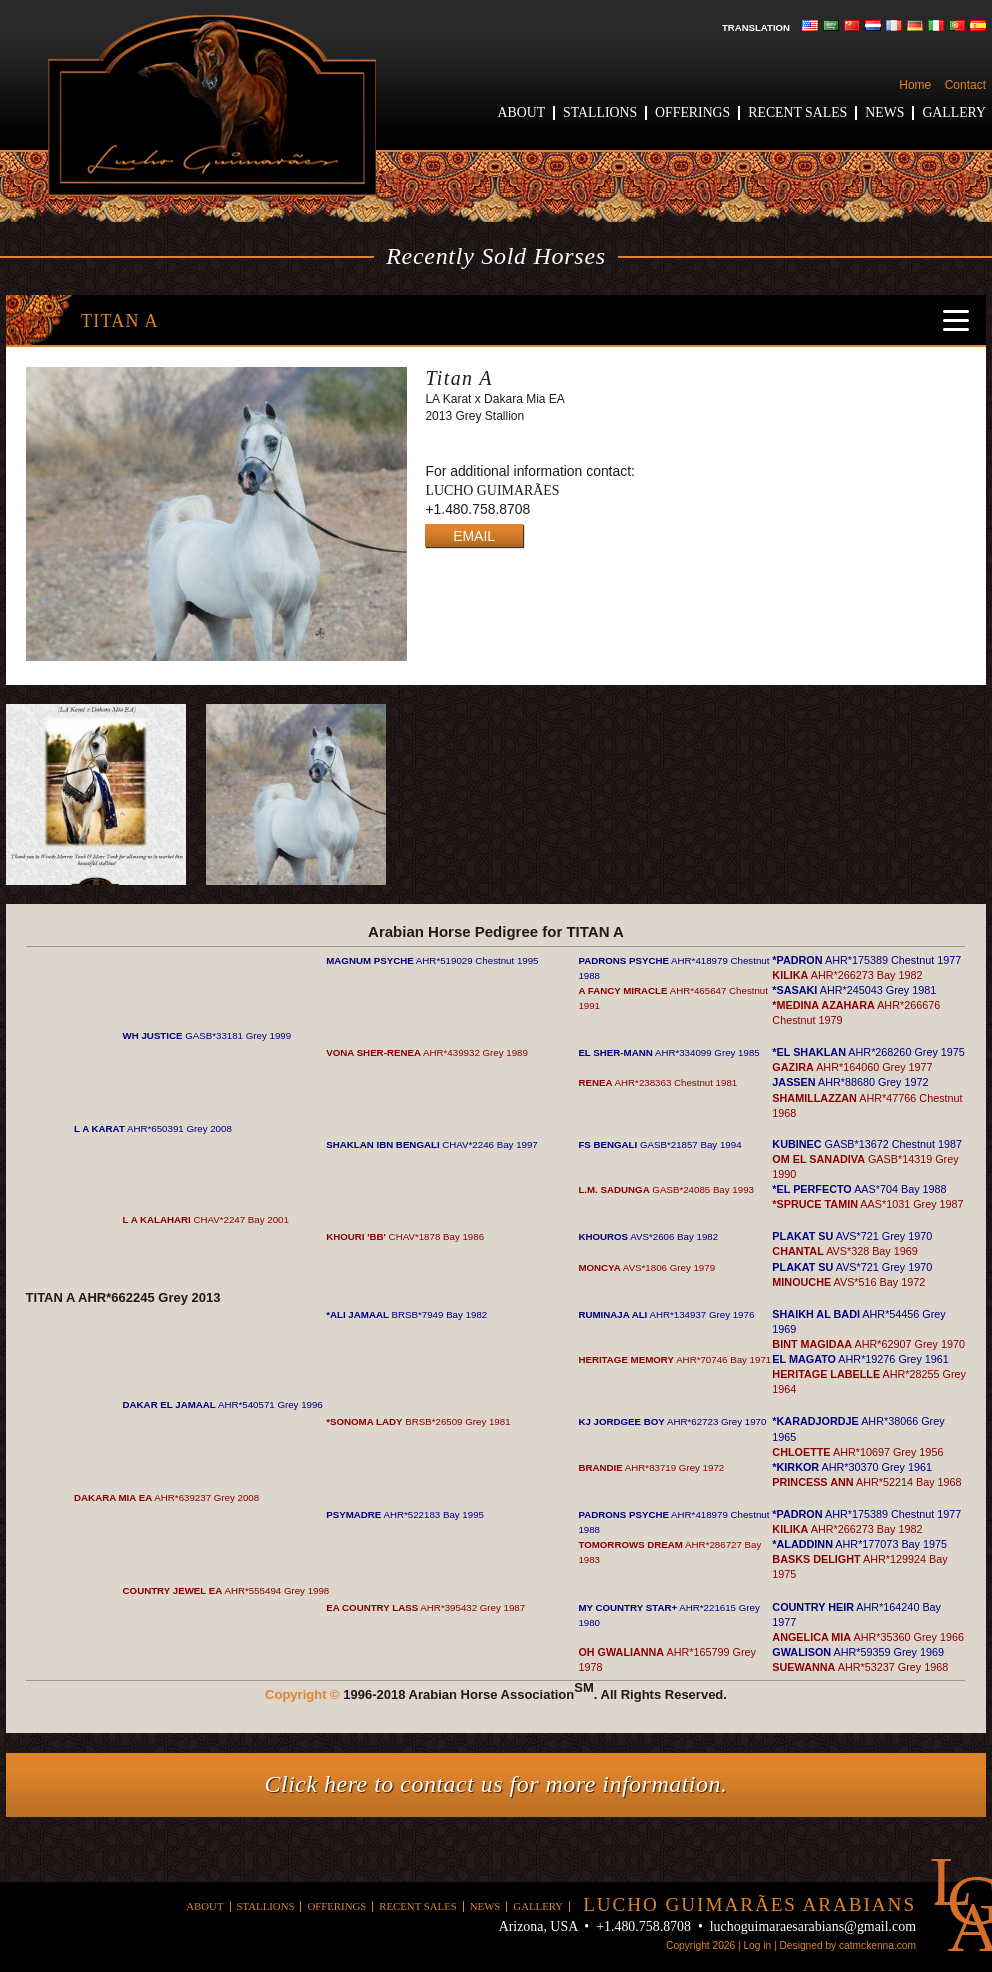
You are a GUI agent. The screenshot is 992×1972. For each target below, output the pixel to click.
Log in (757, 1945)
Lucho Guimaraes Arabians (212, 105)
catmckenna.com (877, 1945)
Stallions (600, 112)
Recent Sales (797, 112)
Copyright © (302, 1694)
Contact (965, 85)
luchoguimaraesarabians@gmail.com (813, 1926)
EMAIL (474, 536)
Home (915, 85)
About (522, 112)
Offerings (692, 112)
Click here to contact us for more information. (496, 1784)
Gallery (954, 112)
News (884, 112)
